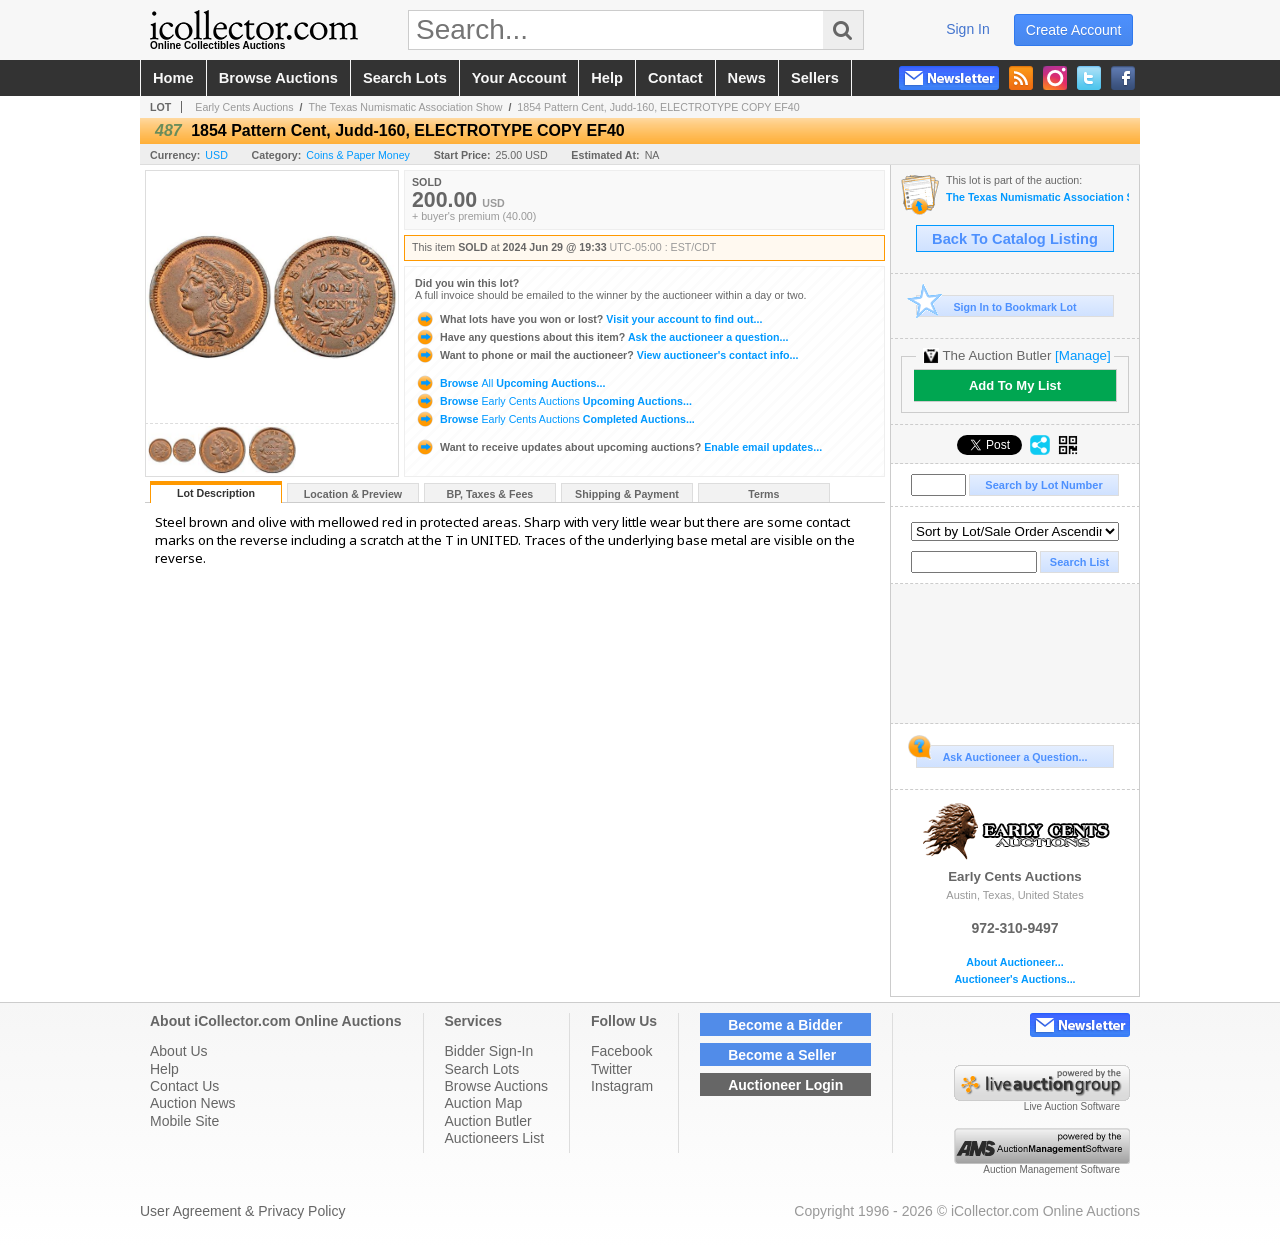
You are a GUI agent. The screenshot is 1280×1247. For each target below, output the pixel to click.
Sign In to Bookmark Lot (996, 306)
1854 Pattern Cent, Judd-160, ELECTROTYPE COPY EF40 (658, 107)
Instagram (622, 1086)
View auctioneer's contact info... (606, 355)
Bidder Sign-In (489, 1051)
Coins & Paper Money (358, 155)
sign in (968, 29)
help (607, 78)
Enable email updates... (618, 447)
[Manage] (1082, 355)
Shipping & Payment (627, 494)
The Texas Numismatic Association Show (405, 107)
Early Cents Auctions (244, 107)
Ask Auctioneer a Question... (1001, 754)
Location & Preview (353, 494)
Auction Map (484, 1103)
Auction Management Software (1051, 1169)
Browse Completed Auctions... (555, 419)
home (173, 78)
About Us (179, 1051)
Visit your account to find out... (588, 319)
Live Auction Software (1072, 1106)
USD (216, 155)
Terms (763, 494)
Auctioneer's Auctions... (1014, 979)
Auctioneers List (495, 1138)
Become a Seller (782, 1055)
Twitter (611, 1069)
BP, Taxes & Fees (490, 494)
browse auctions (278, 78)
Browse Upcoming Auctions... (510, 383)
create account (1074, 30)
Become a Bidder (785, 1025)
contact (675, 78)
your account (519, 78)
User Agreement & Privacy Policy (242, 1211)
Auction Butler (488, 1121)
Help (164, 1069)
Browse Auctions (497, 1086)
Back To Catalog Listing (1015, 239)
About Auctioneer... (1014, 962)
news (747, 78)
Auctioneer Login (785, 1085)
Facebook (621, 1051)
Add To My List (1015, 385)
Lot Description (216, 493)
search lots (405, 78)
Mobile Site (184, 1121)
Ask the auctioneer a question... (601, 337)
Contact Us (184, 1086)
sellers (815, 78)
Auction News (193, 1103)
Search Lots (482, 1069)
